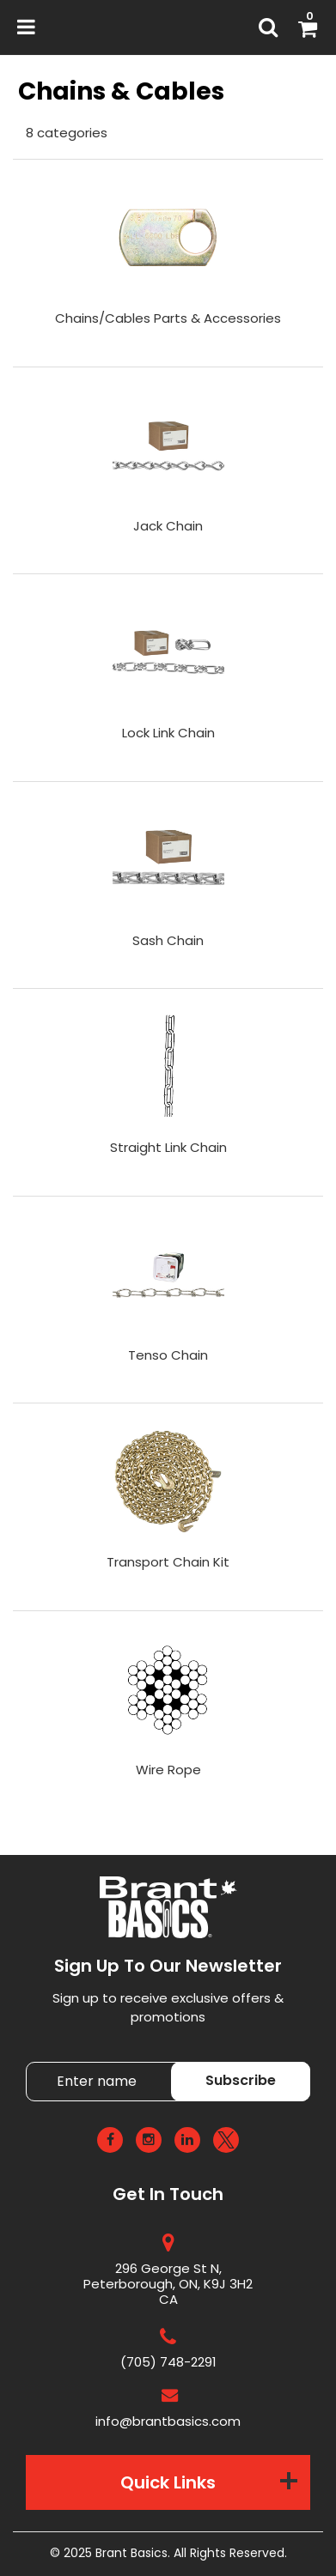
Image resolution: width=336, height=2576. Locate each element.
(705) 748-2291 (168, 2362)
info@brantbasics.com (168, 2421)
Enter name (173, 2061)
